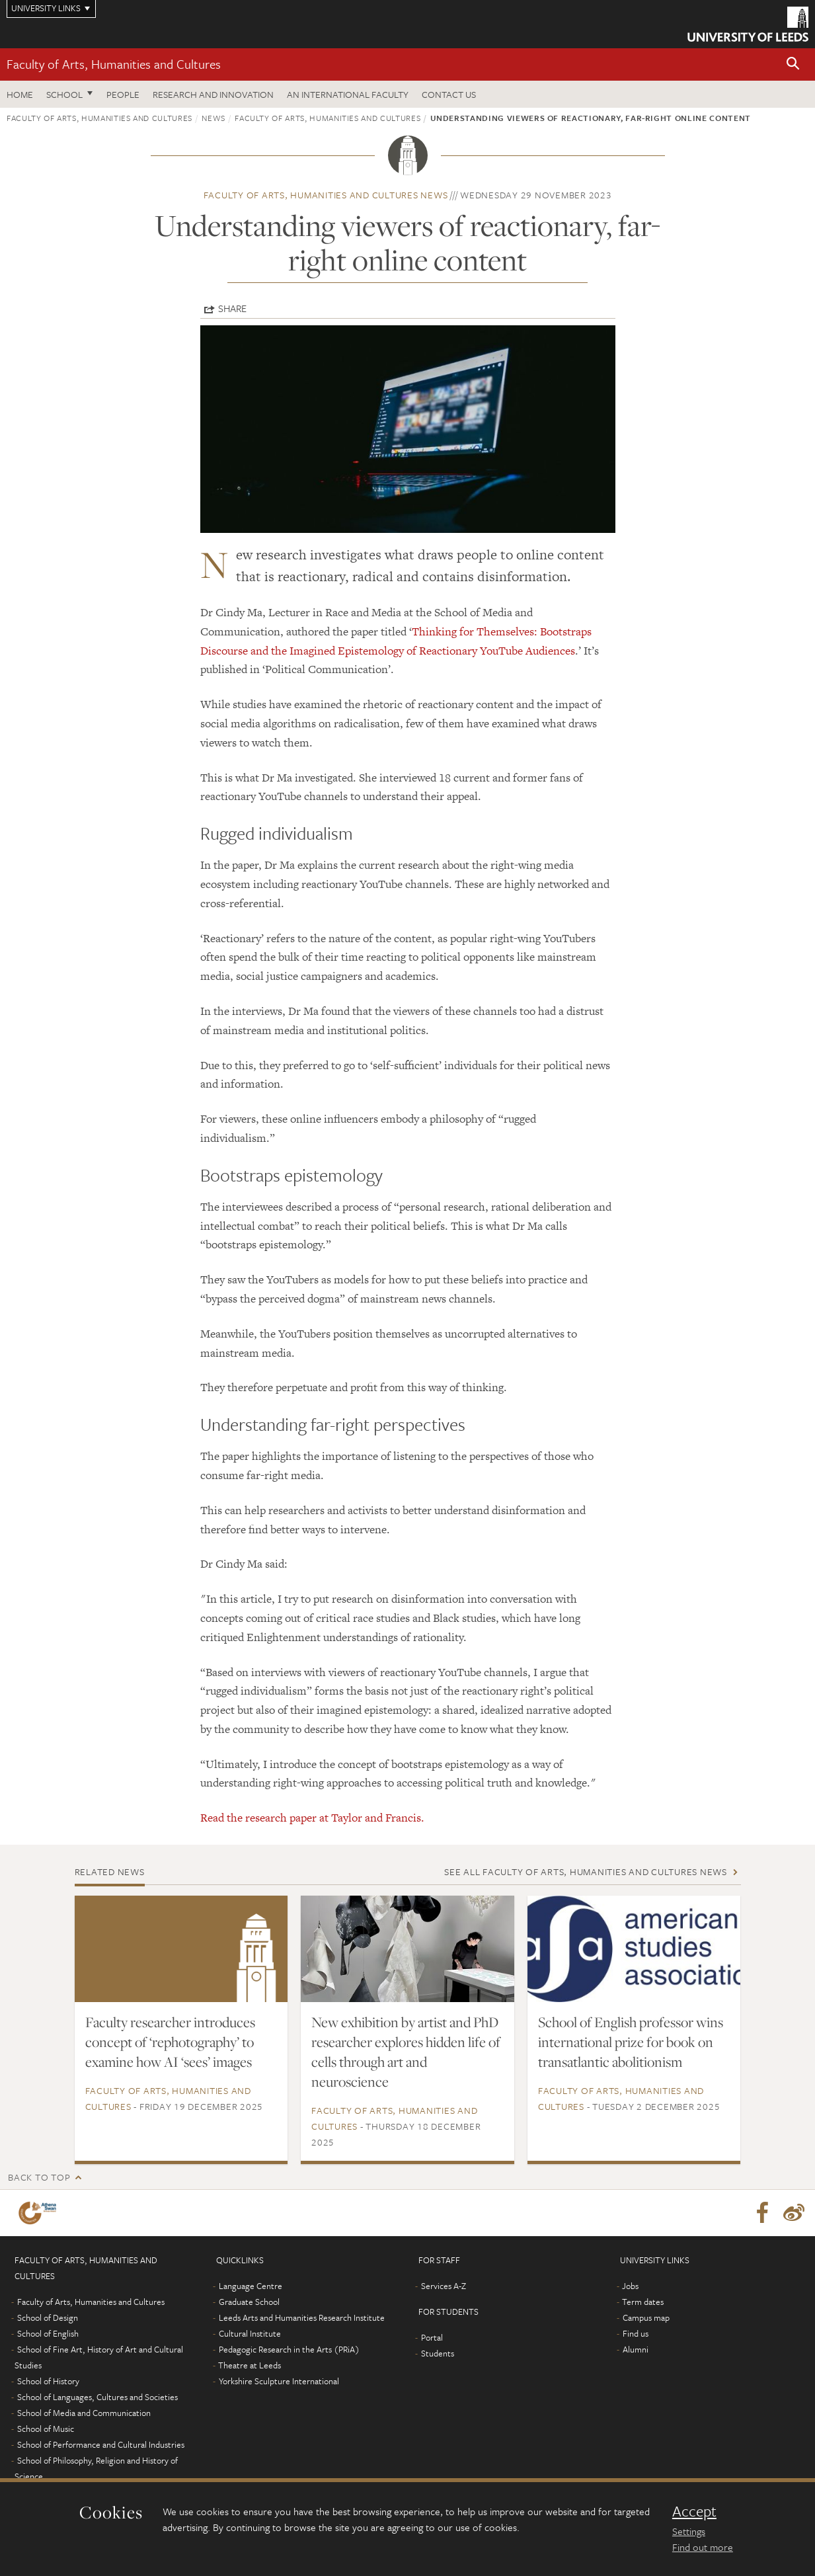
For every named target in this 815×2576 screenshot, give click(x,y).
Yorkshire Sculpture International (279, 2381)
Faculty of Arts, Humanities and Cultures (114, 64)
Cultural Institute (250, 2333)
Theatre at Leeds (249, 2365)
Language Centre (250, 2285)
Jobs (630, 2285)
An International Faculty (347, 94)
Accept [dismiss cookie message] (694, 2511)
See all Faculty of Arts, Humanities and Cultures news (585, 1871)
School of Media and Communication (84, 2412)
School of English (48, 2333)
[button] (793, 64)
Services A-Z (443, 2285)
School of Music (45, 2428)
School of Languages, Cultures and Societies (97, 2396)
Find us (635, 2333)
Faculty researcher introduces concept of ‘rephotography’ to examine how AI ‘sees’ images (170, 2042)
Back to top (39, 2177)
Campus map (646, 2317)
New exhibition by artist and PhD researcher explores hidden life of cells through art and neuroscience (405, 2051)
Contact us (449, 94)
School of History (48, 2381)
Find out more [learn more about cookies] (702, 2547)
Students (437, 2353)
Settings (688, 2531)
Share (232, 308)
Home (20, 94)
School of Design (47, 2317)
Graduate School (249, 2301)
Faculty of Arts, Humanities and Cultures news (326, 195)
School (64, 94)
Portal (432, 2337)
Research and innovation (213, 94)
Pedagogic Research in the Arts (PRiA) (289, 2349)
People (122, 94)
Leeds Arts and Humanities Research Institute (302, 2317)
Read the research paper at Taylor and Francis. (312, 1818)
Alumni (635, 2349)
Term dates (643, 2301)
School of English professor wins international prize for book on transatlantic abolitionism (630, 2042)
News (213, 118)
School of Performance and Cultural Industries (100, 2444)
